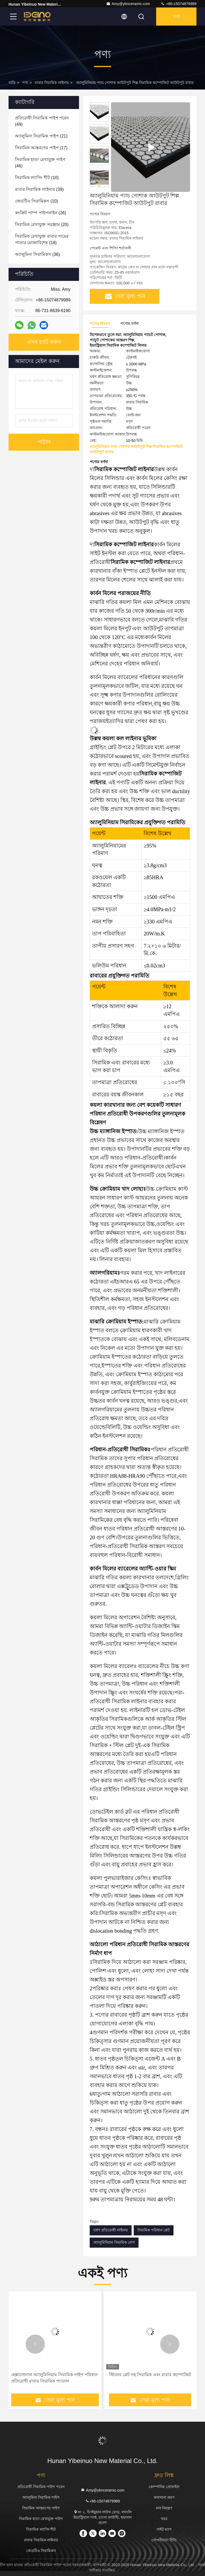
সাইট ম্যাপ (164, 2529)
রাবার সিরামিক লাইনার (52, 82)
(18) (42, 239)
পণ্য (25, 82)
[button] (99, 184)
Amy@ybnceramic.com (128, 4)
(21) (41, 136)
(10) (37, 177)
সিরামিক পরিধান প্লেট (153, 2230)
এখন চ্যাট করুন (44, 342)
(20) (42, 224)
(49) (42, 121)
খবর (164, 2519)
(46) (40, 162)
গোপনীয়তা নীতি (164, 2540)
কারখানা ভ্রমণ (164, 2497)
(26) (40, 213)
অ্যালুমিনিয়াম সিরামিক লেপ (114, 2242)
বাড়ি (12, 82)
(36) (37, 254)
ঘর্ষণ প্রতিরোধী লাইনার (110, 2230)
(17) (41, 148)
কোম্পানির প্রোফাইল (164, 2487)
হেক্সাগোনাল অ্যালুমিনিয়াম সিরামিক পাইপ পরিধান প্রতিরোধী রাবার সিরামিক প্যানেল (54, 2377)
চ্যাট (176, 16)
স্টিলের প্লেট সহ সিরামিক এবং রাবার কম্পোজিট (150, 2374)
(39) (39, 189)
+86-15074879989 (178, 4)
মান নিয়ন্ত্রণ (164, 2508)
